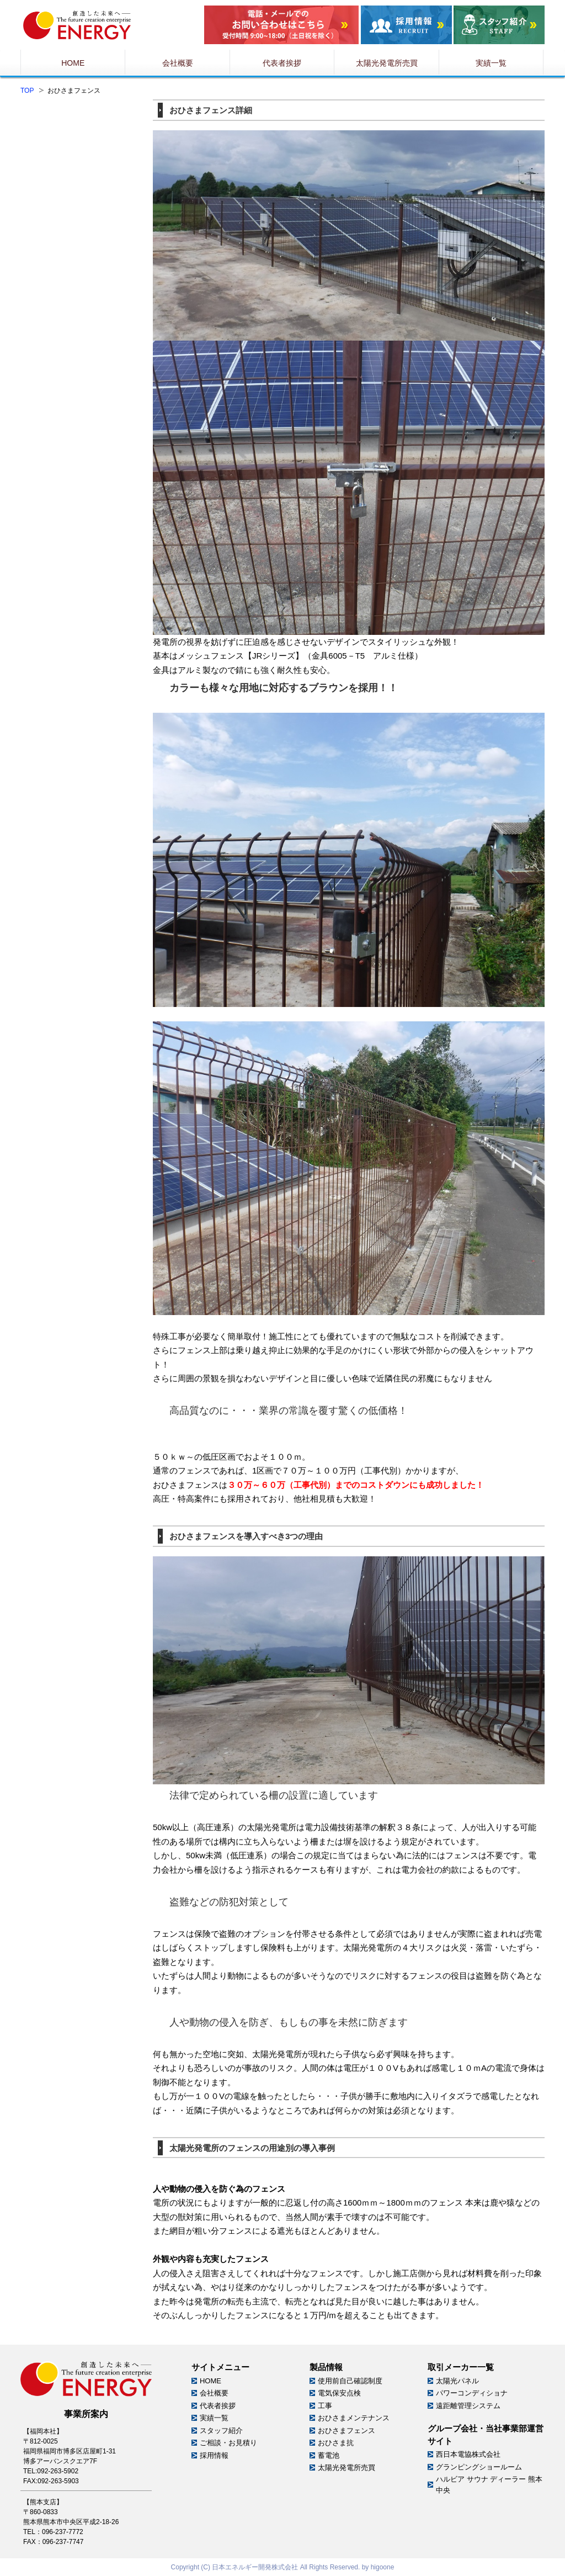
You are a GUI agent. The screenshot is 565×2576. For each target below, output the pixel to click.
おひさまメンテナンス (354, 2418)
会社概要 (214, 2393)
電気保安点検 (339, 2393)
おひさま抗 (336, 2443)
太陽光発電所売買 (346, 2467)
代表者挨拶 (218, 2406)
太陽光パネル (457, 2381)
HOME (210, 2381)
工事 (325, 2406)
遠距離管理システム (468, 2406)
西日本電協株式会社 (468, 2454)
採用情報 (214, 2455)
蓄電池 (328, 2455)
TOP (27, 90)
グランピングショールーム (479, 2467)
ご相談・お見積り (228, 2443)
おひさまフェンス (346, 2430)
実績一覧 (214, 2418)
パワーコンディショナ (472, 2393)
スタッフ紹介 (221, 2430)
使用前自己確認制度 (350, 2381)
